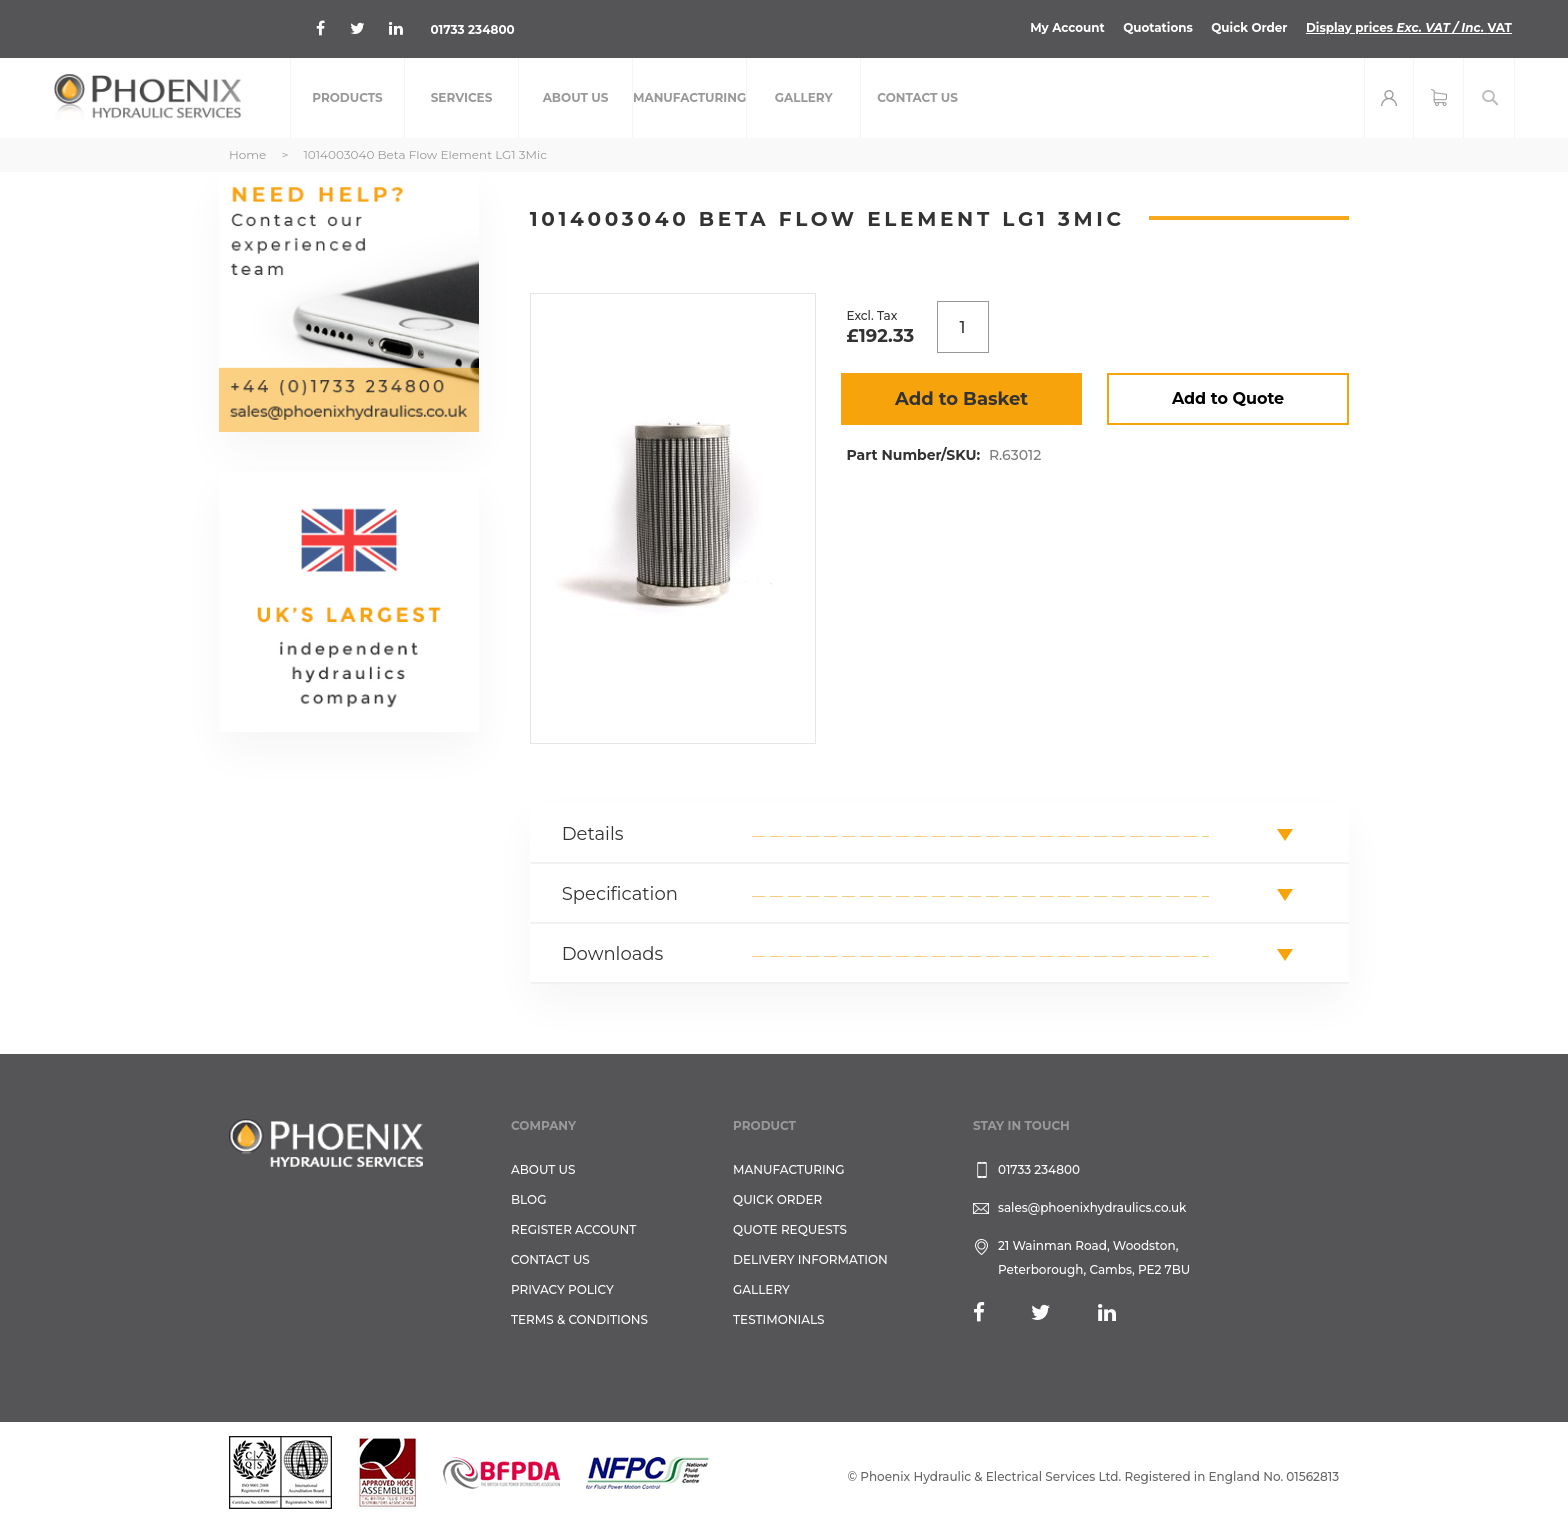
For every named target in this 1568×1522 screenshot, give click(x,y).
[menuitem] (347, 98)
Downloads (613, 954)
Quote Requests (790, 1229)
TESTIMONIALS (778, 1319)
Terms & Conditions (579, 1319)
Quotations (1157, 27)
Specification (620, 894)
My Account (1066, 27)
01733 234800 (472, 29)
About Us (543, 1169)
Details (593, 834)
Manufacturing (789, 1169)
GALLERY (761, 1289)
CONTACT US (550, 1259)
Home (247, 154)
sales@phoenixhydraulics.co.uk (1092, 1207)
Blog (528, 1199)
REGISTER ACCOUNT (573, 1229)
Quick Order (1248, 27)
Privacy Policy (562, 1289)
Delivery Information (810, 1259)
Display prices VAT (1408, 27)
